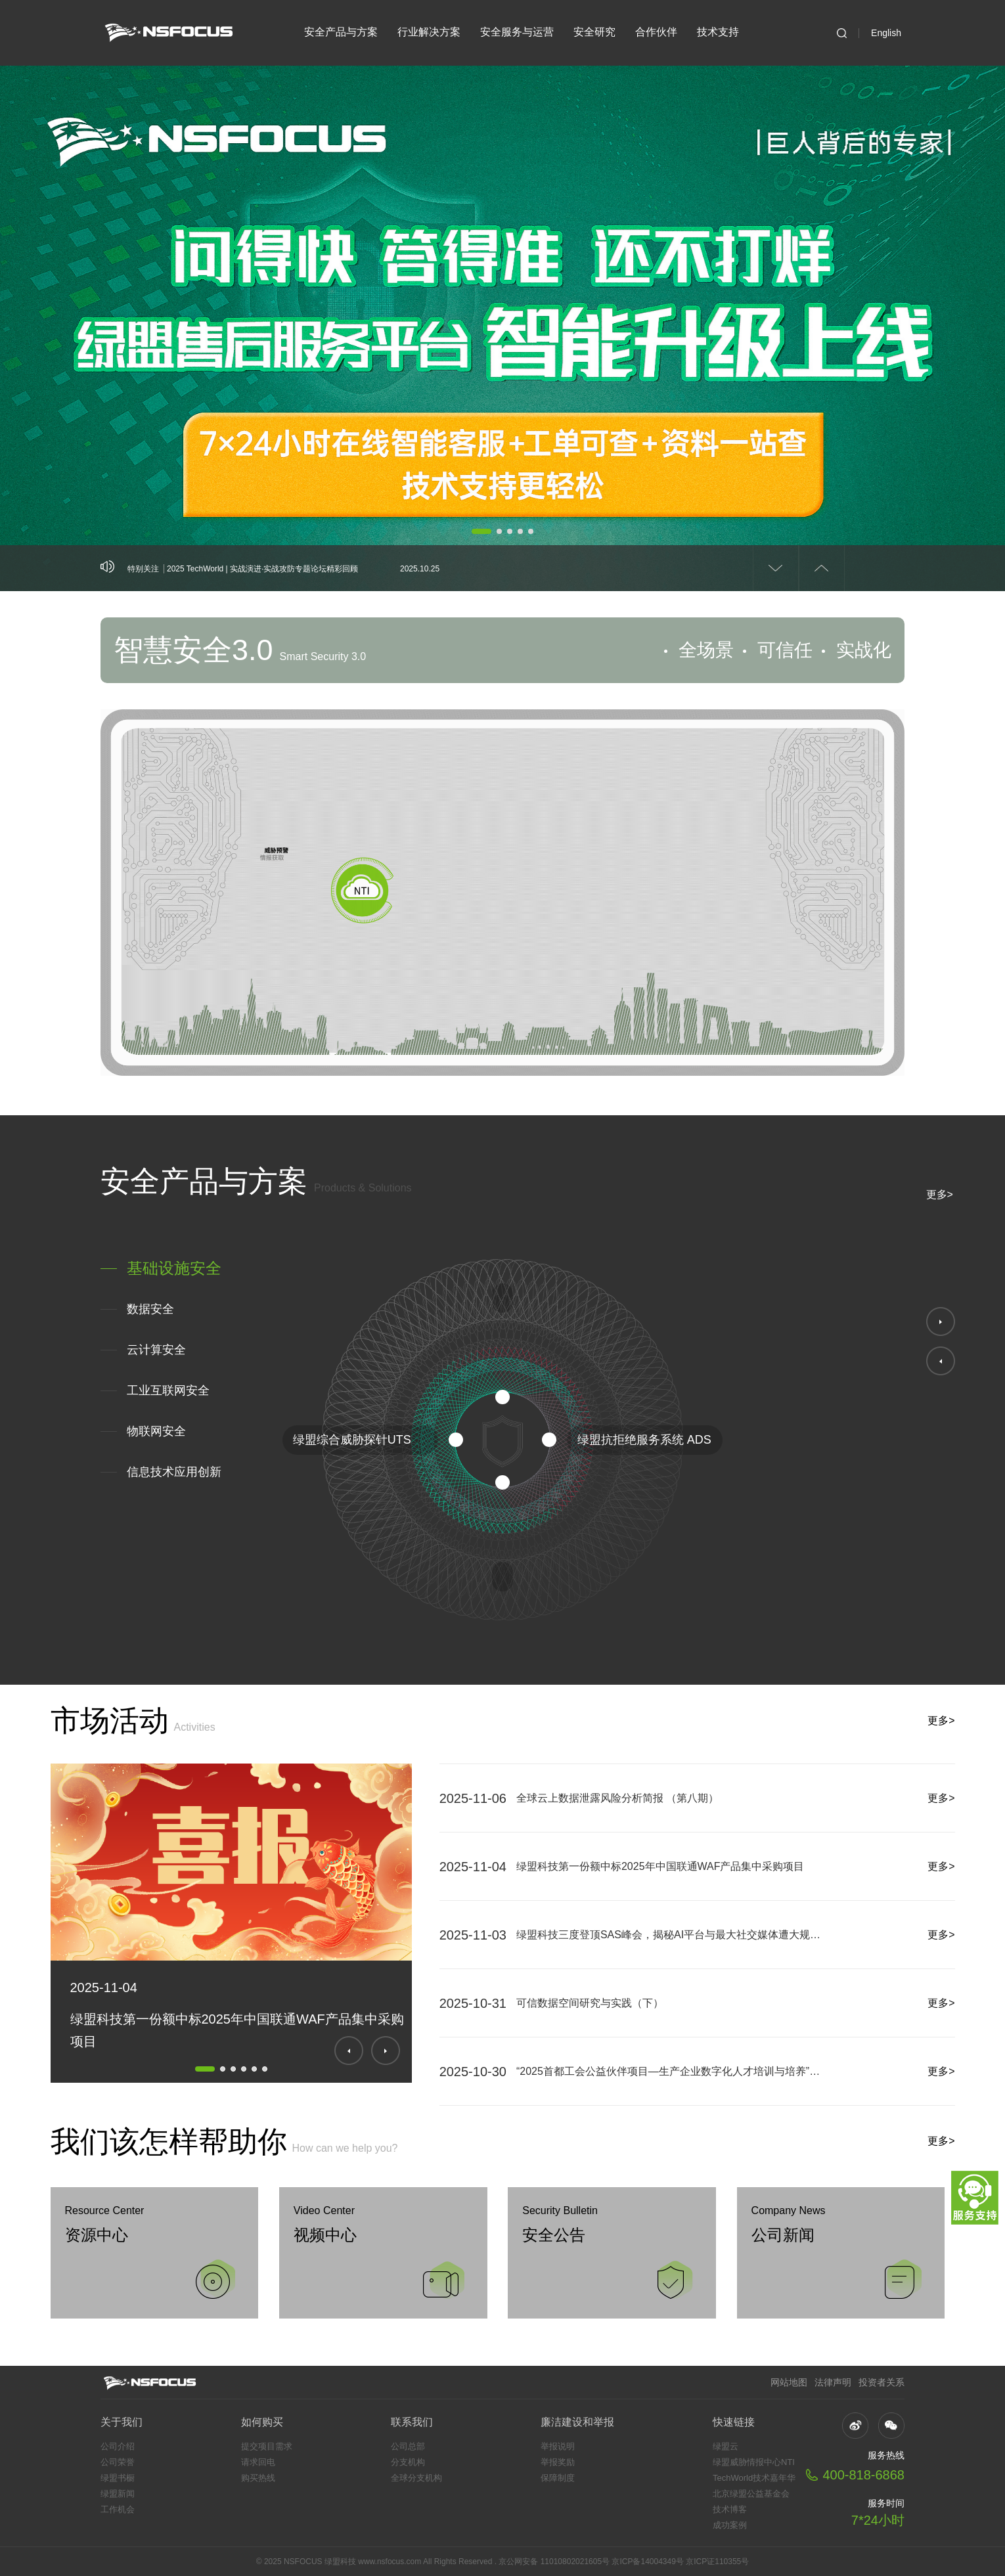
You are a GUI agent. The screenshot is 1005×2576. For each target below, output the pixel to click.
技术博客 (730, 2509)
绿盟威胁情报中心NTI (754, 2462)
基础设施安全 (174, 1268)
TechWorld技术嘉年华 (754, 2478)
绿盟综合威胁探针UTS (352, 1439)
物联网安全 (156, 1431)
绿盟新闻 (117, 2493)
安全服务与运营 (517, 31)
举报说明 (558, 2446)
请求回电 (258, 2462)
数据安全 (150, 1309)
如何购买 (262, 2422)
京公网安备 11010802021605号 (554, 2561)
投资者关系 (881, 2382)
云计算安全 (156, 1349)
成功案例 (730, 2525)
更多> (939, 1194)
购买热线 (258, 2478)
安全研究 (594, 31)
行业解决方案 (428, 31)
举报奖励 (558, 2462)
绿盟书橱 (117, 2478)
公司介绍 (117, 2446)
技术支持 (718, 31)
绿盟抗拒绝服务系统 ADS (644, 1439)
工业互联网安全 (168, 1390)
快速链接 (734, 2422)
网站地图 (788, 2382)
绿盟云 (725, 2446)
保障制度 (558, 2478)
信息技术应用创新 (174, 1471)
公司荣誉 (117, 2462)
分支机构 (408, 2462)
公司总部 (408, 2446)
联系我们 (412, 2422)
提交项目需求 (266, 2446)
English (886, 33)
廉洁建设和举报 (577, 2422)
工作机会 (117, 2509)
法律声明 (833, 2382)
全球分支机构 (416, 2478)
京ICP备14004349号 (647, 2561)
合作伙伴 (656, 31)
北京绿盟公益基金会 (751, 2493)
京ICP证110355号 (717, 2561)
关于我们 (121, 2422)
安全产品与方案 (341, 31)
